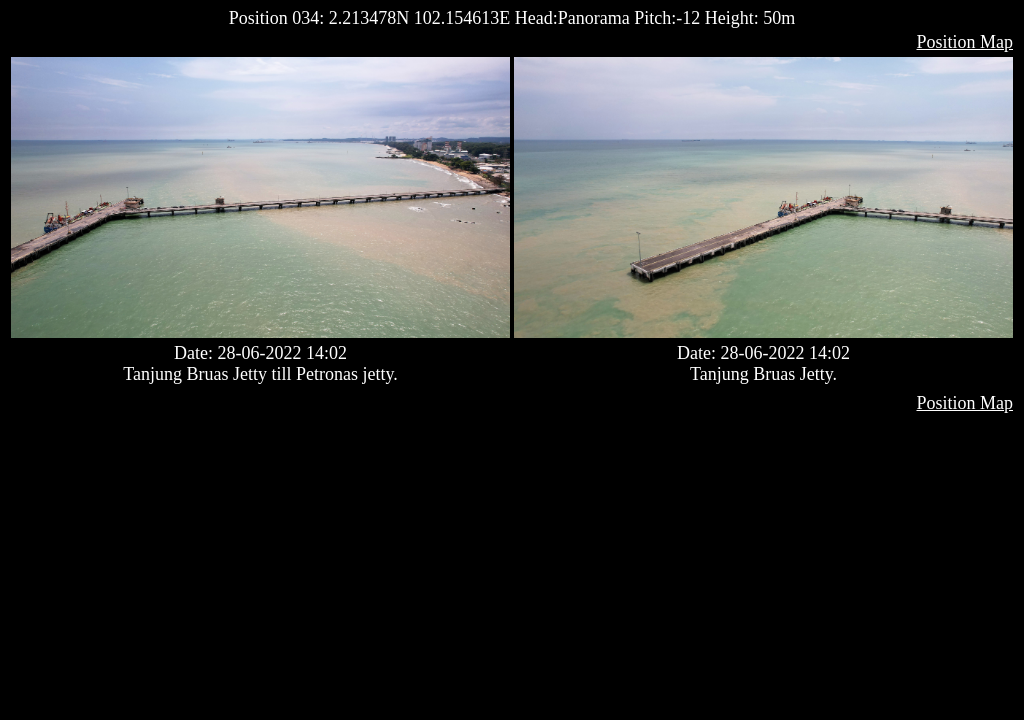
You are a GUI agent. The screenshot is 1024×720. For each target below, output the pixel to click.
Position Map (964, 42)
